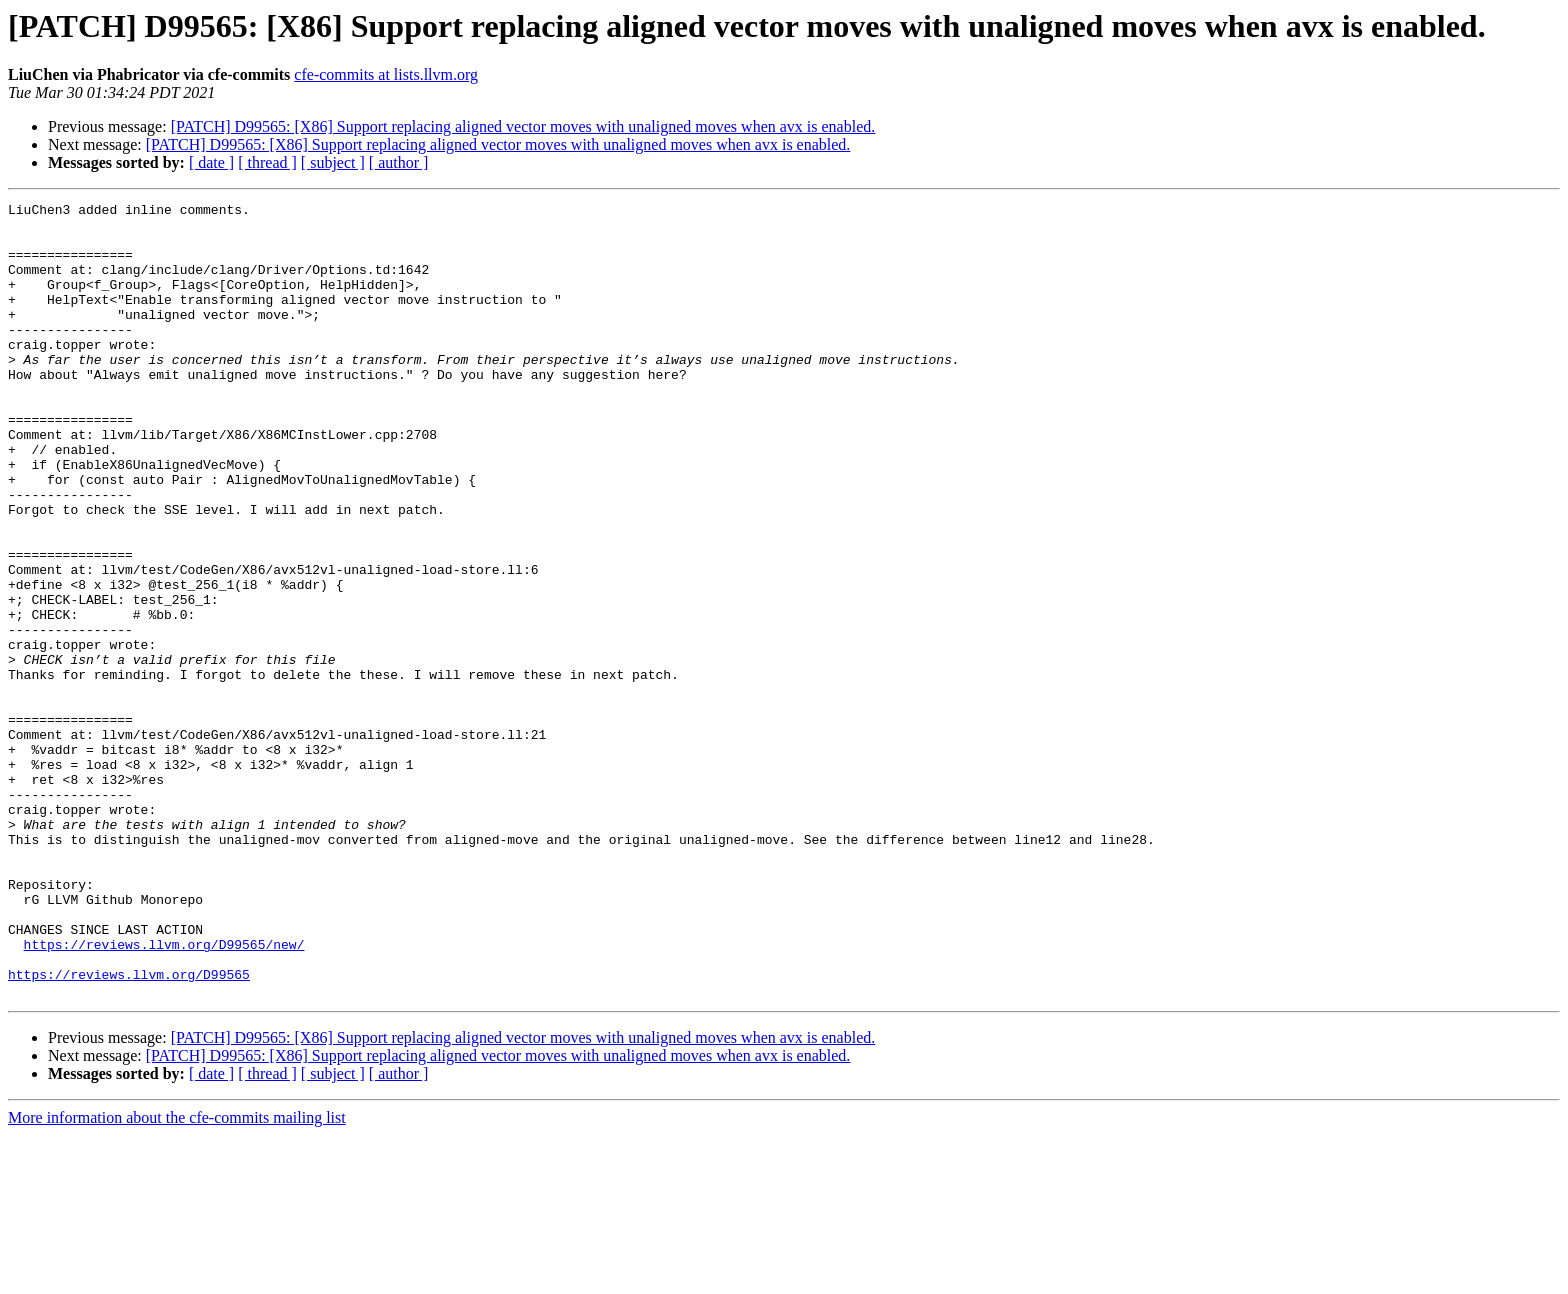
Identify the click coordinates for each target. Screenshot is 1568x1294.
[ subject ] (333, 162)
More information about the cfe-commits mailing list (177, 1276)
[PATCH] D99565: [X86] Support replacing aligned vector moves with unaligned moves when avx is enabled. (523, 126)
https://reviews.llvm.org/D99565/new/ (164, 1094)
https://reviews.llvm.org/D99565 (129, 1130)
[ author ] (399, 162)
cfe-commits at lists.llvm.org (386, 74)
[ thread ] (267, 162)
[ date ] (211, 162)
